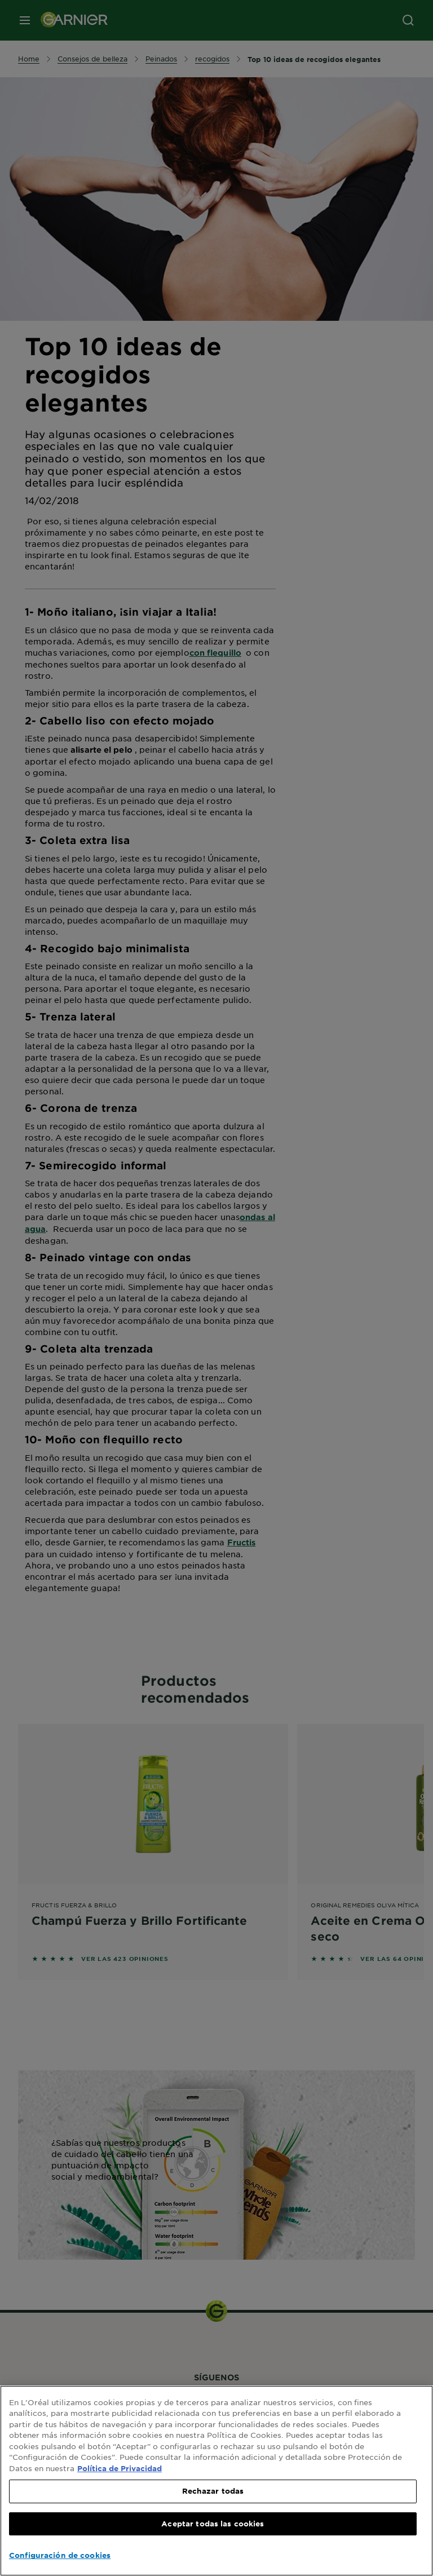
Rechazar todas (213, 2490)
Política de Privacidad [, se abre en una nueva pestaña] (119, 2468)
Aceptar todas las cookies (212, 2523)
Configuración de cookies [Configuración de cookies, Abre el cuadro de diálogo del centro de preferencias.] (60, 2555)
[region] (216, 2480)
